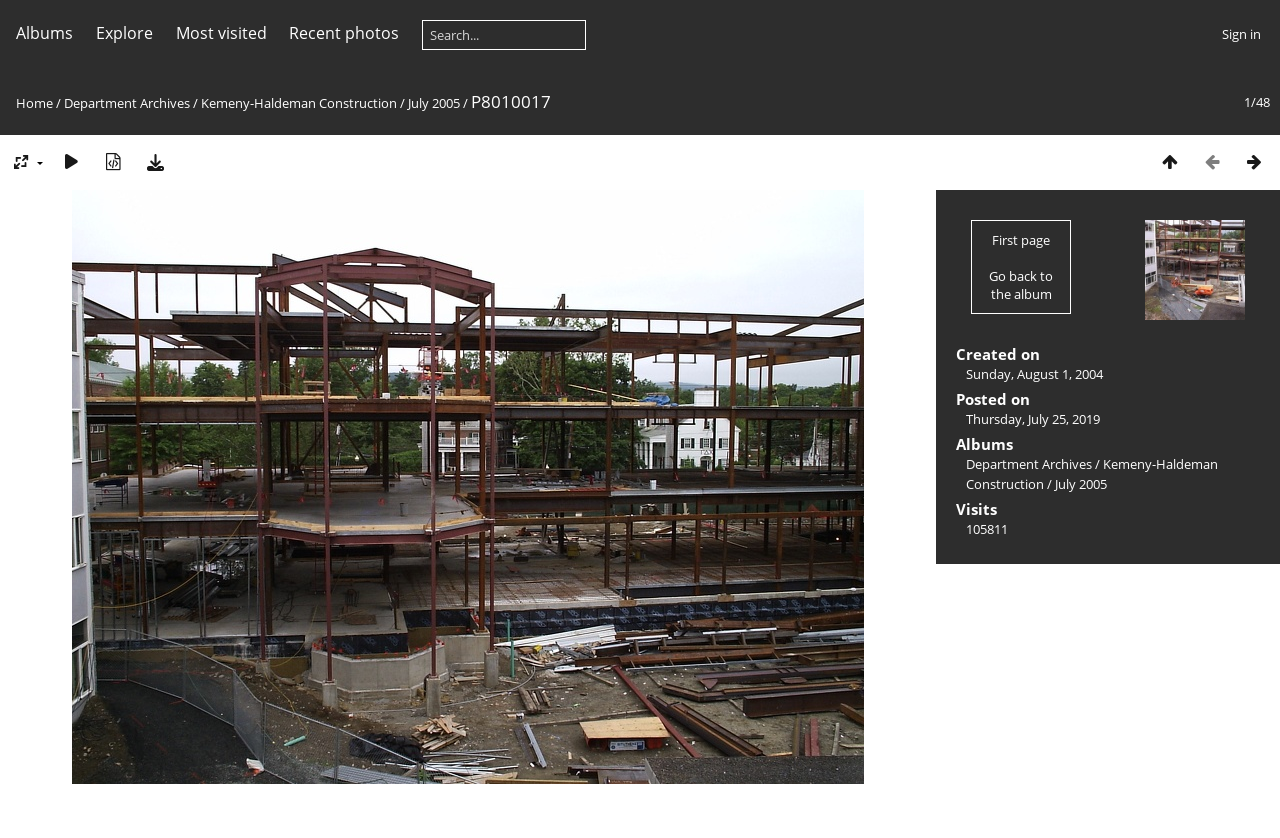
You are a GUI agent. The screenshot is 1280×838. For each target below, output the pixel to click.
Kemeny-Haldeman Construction (299, 103)
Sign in (1241, 34)
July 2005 (434, 103)
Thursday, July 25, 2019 (1033, 419)
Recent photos (344, 33)
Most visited (221, 33)
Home (34, 103)
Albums (44, 33)
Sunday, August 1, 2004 (1034, 374)
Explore (124, 33)
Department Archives (127, 103)
